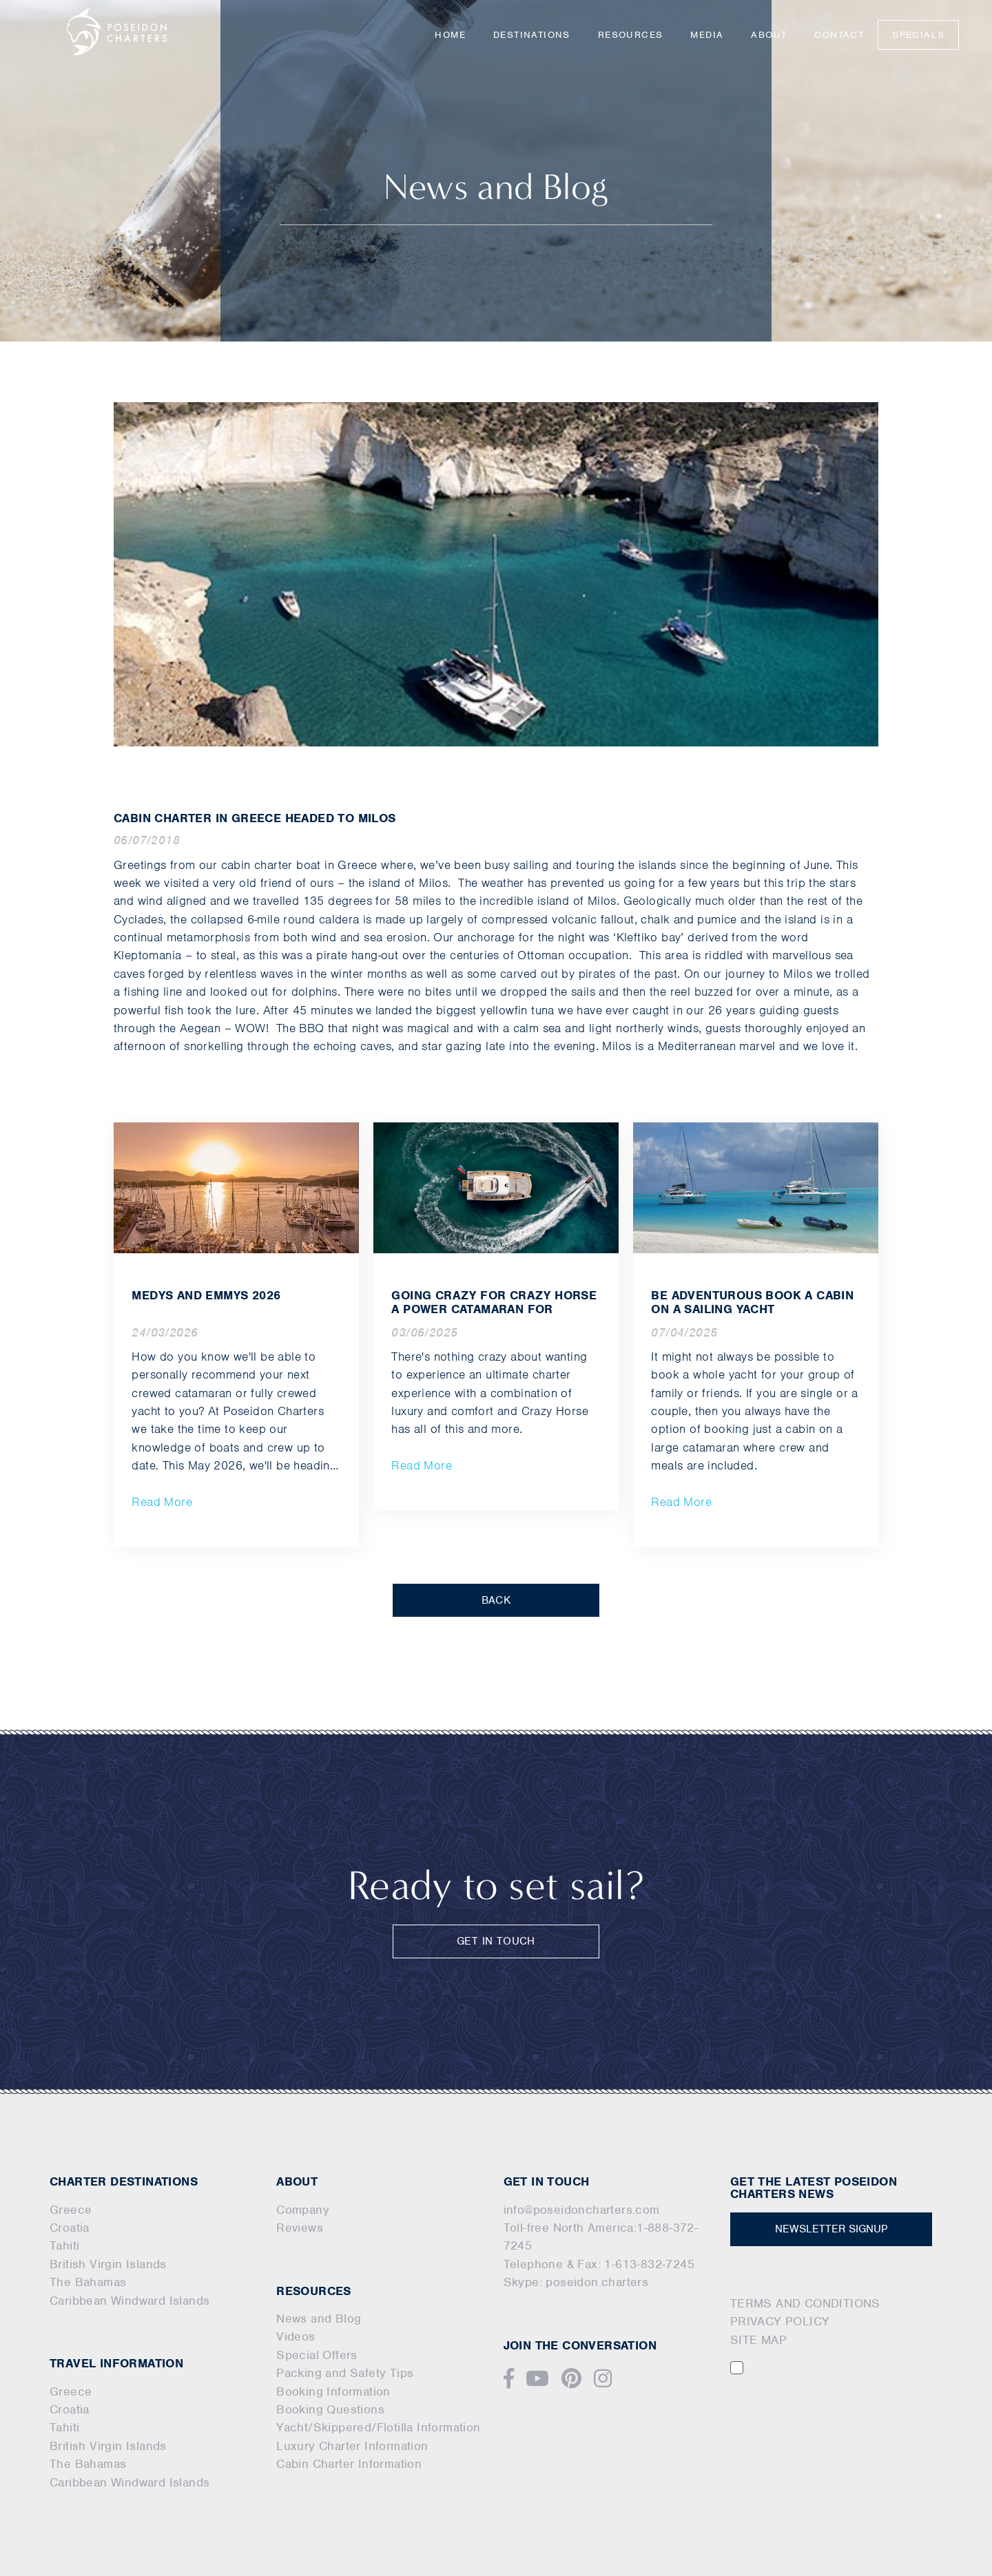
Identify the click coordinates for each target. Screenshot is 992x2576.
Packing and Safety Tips (344, 2372)
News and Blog (318, 2318)
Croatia (70, 2227)
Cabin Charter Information (349, 2463)
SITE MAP (758, 2339)
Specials (918, 35)
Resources (630, 35)
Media (706, 35)
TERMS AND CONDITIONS (805, 2303)
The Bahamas (88, 2282)
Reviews (299, 2227)
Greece (71, 2209)
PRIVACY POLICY (780, 2321)
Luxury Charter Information (352, 2445)
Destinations (531, 35)
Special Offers (317, 2355)
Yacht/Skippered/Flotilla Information (378, 2427)
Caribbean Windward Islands (129, 2300)
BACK (496, 1600)
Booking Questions (330, 2409)
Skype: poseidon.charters (576, 2282)
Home (450, 35)
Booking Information (333, 2391)
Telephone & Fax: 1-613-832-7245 (599, 2264)
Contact (839, 35)
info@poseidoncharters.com (582, 2209)
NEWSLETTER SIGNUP (831, 2229)
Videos (295, 2336)
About (769, 35)
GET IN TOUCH (496, 1941)
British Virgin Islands (108, 2264)
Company (302, 2209)
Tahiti (64, 2245)
